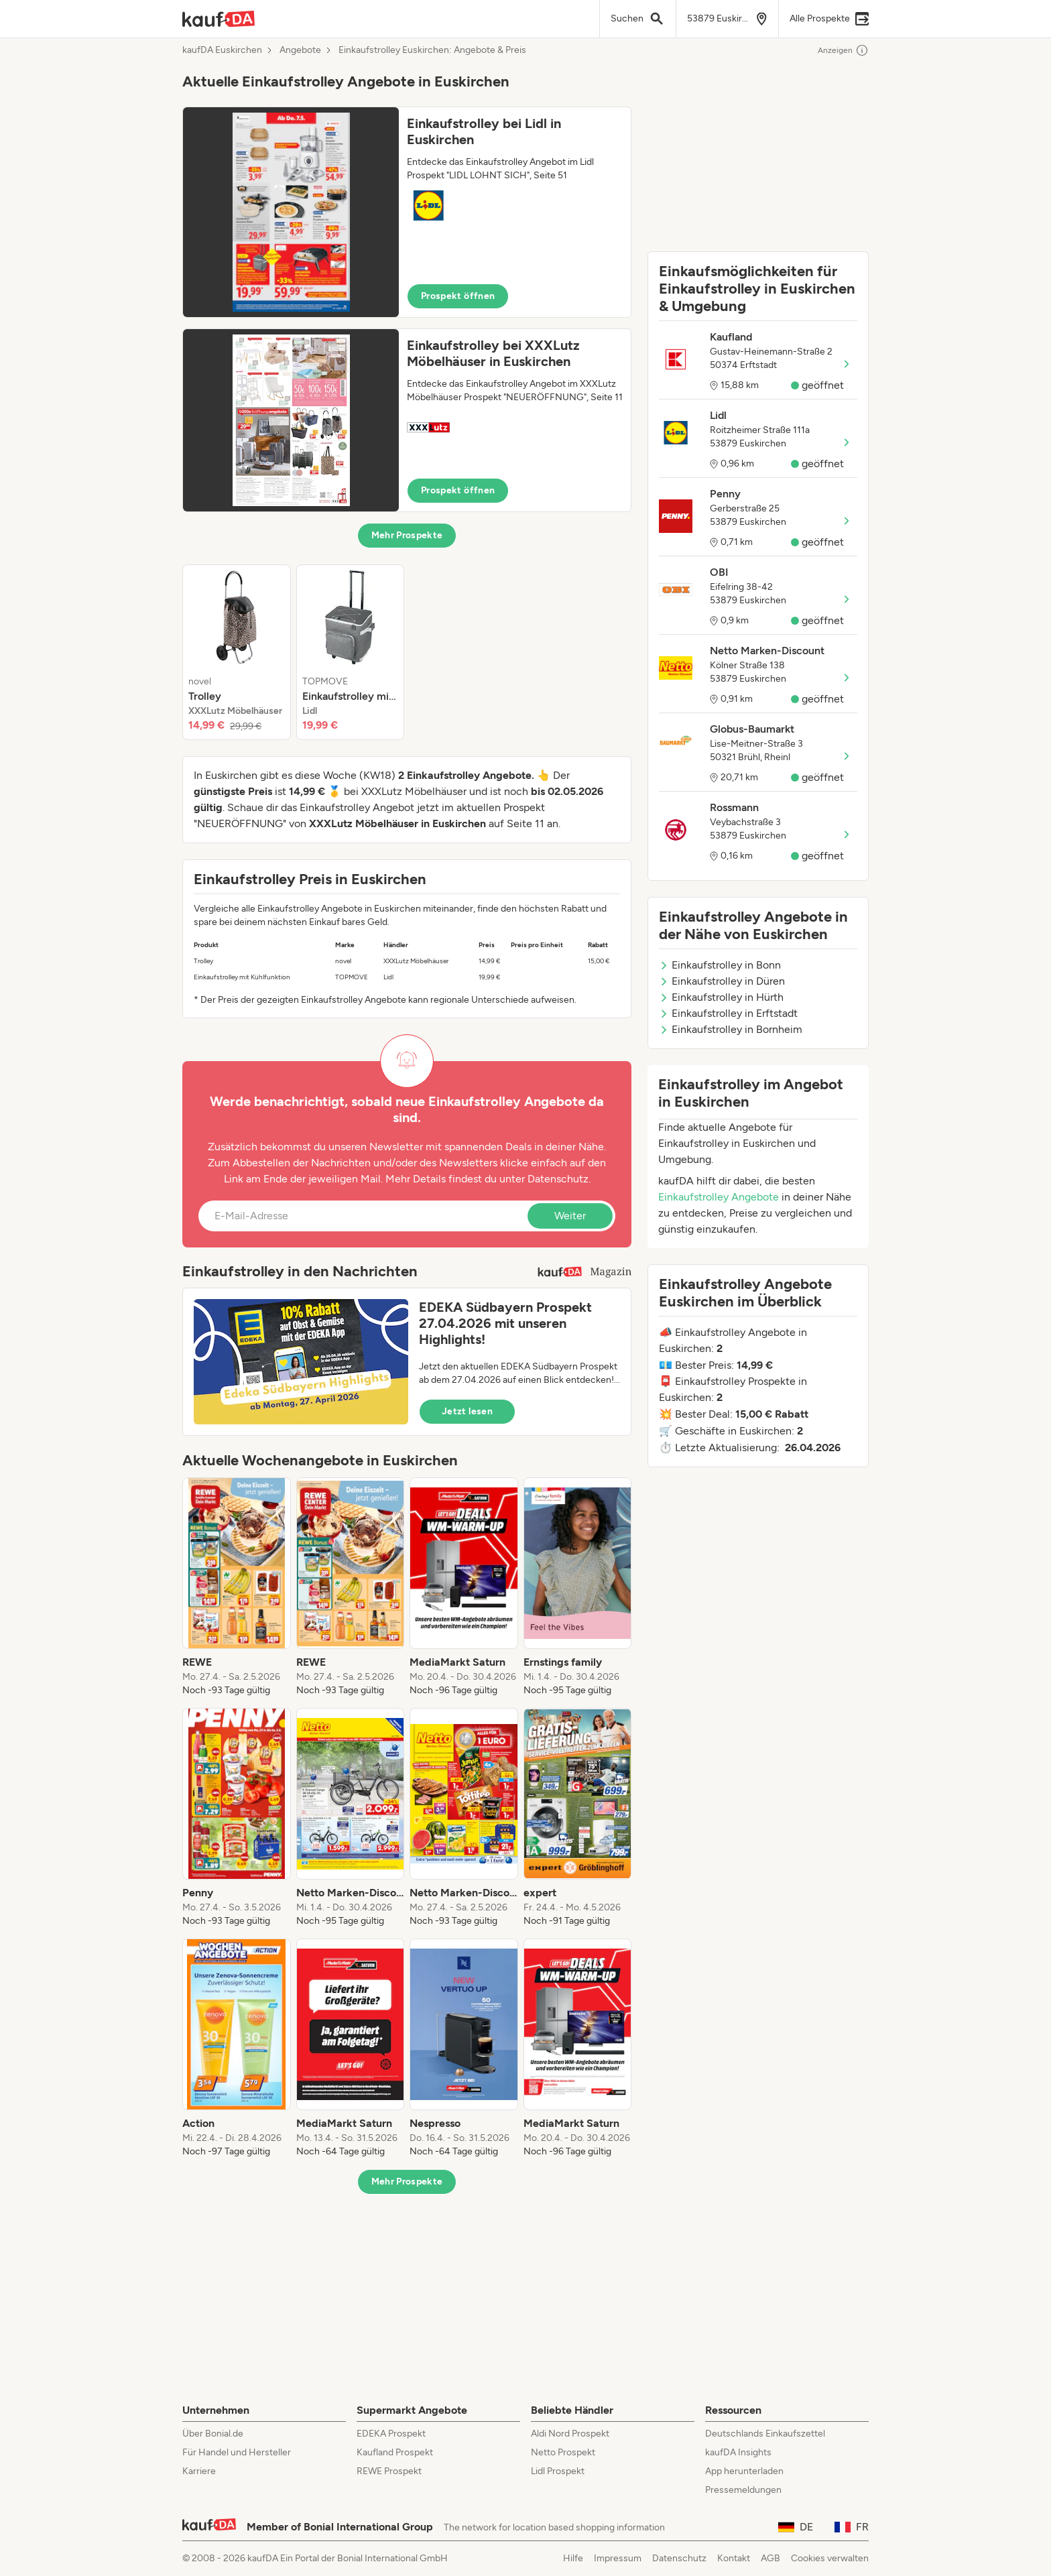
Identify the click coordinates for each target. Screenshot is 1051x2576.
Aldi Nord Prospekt (570, 2433)
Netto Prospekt (563, 2452)
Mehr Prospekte (407, 535)
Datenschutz (558, 1178)
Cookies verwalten (830, 2558)
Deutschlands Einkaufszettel (765, 2433)
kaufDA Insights (738, 2452)
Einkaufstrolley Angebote (718, 1196)
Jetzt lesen (467, 1411)
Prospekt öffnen (458, 296)
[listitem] (236, 652)
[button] (406, 212)
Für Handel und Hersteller (236, 2452)
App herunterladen (744, 2471)
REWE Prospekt (389, 2471)
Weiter (570, 1215)
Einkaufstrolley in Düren (722, 981)
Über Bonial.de (212, 2433)
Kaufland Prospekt (395, 2452)
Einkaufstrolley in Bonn (720, 965)
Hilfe (573, 2558)
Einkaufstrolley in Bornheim (730, 1029)
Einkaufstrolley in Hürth (721, 997)
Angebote (300, 50)
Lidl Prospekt (557, 2471)
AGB (770, 2558)
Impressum (617, 2558)
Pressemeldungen (743, 2490)
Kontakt (733, 2558)
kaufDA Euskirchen (222, 50)
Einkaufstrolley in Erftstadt (728, 1013)
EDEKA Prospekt (391, 2433)
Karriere (199, 2471)
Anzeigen (843, 50)
